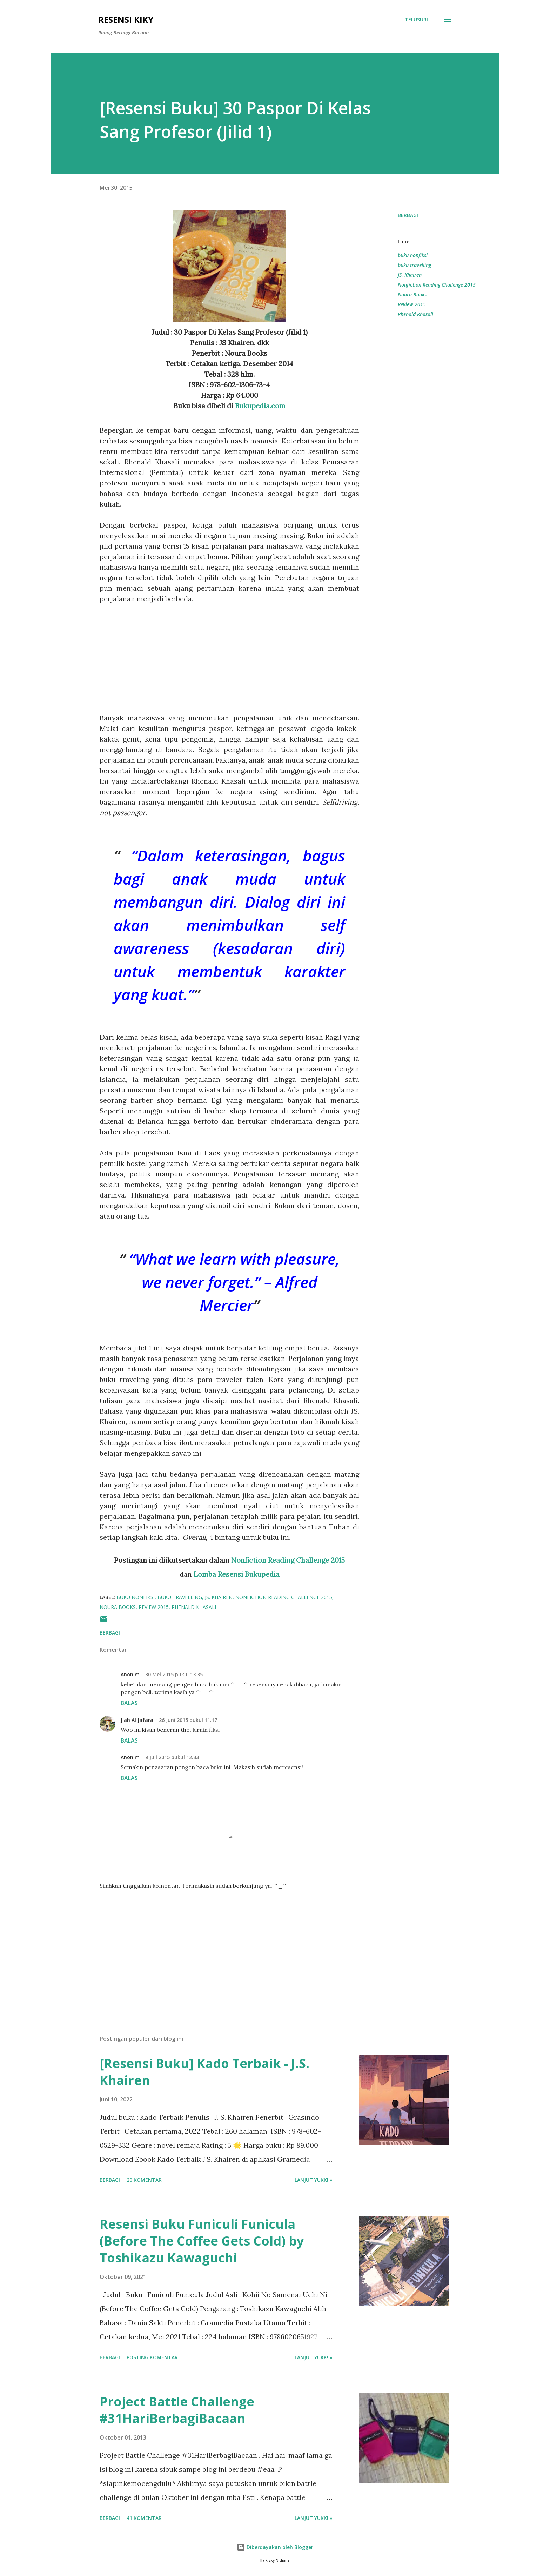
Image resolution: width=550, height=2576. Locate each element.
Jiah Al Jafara (137, 1720)
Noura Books (412, 294)
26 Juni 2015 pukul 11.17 (188, 1720)
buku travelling (414, 265)
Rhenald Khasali (415, 314)
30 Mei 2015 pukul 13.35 (174, 1674)
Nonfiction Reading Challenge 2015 (288, 1560)
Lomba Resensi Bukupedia (237, 1574)
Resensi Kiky (125, 19)
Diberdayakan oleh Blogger (275, 2547)
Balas (129, 1703)
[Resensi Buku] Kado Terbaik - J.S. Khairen (204, 2072)
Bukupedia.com (260, 405)
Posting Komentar (152, 2357)
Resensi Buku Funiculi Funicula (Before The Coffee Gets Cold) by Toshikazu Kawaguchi (202, 2240)
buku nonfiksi (413, 255)
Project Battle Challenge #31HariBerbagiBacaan (177, 2410)
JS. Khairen (410, 274)
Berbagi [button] (408, 215)
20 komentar (144, 2179)
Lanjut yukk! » (314, 2179)
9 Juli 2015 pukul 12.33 (172, 1757)
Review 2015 (412, 304)
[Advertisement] (229, 653)
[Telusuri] (416, 19)
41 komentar (144, 2518)
